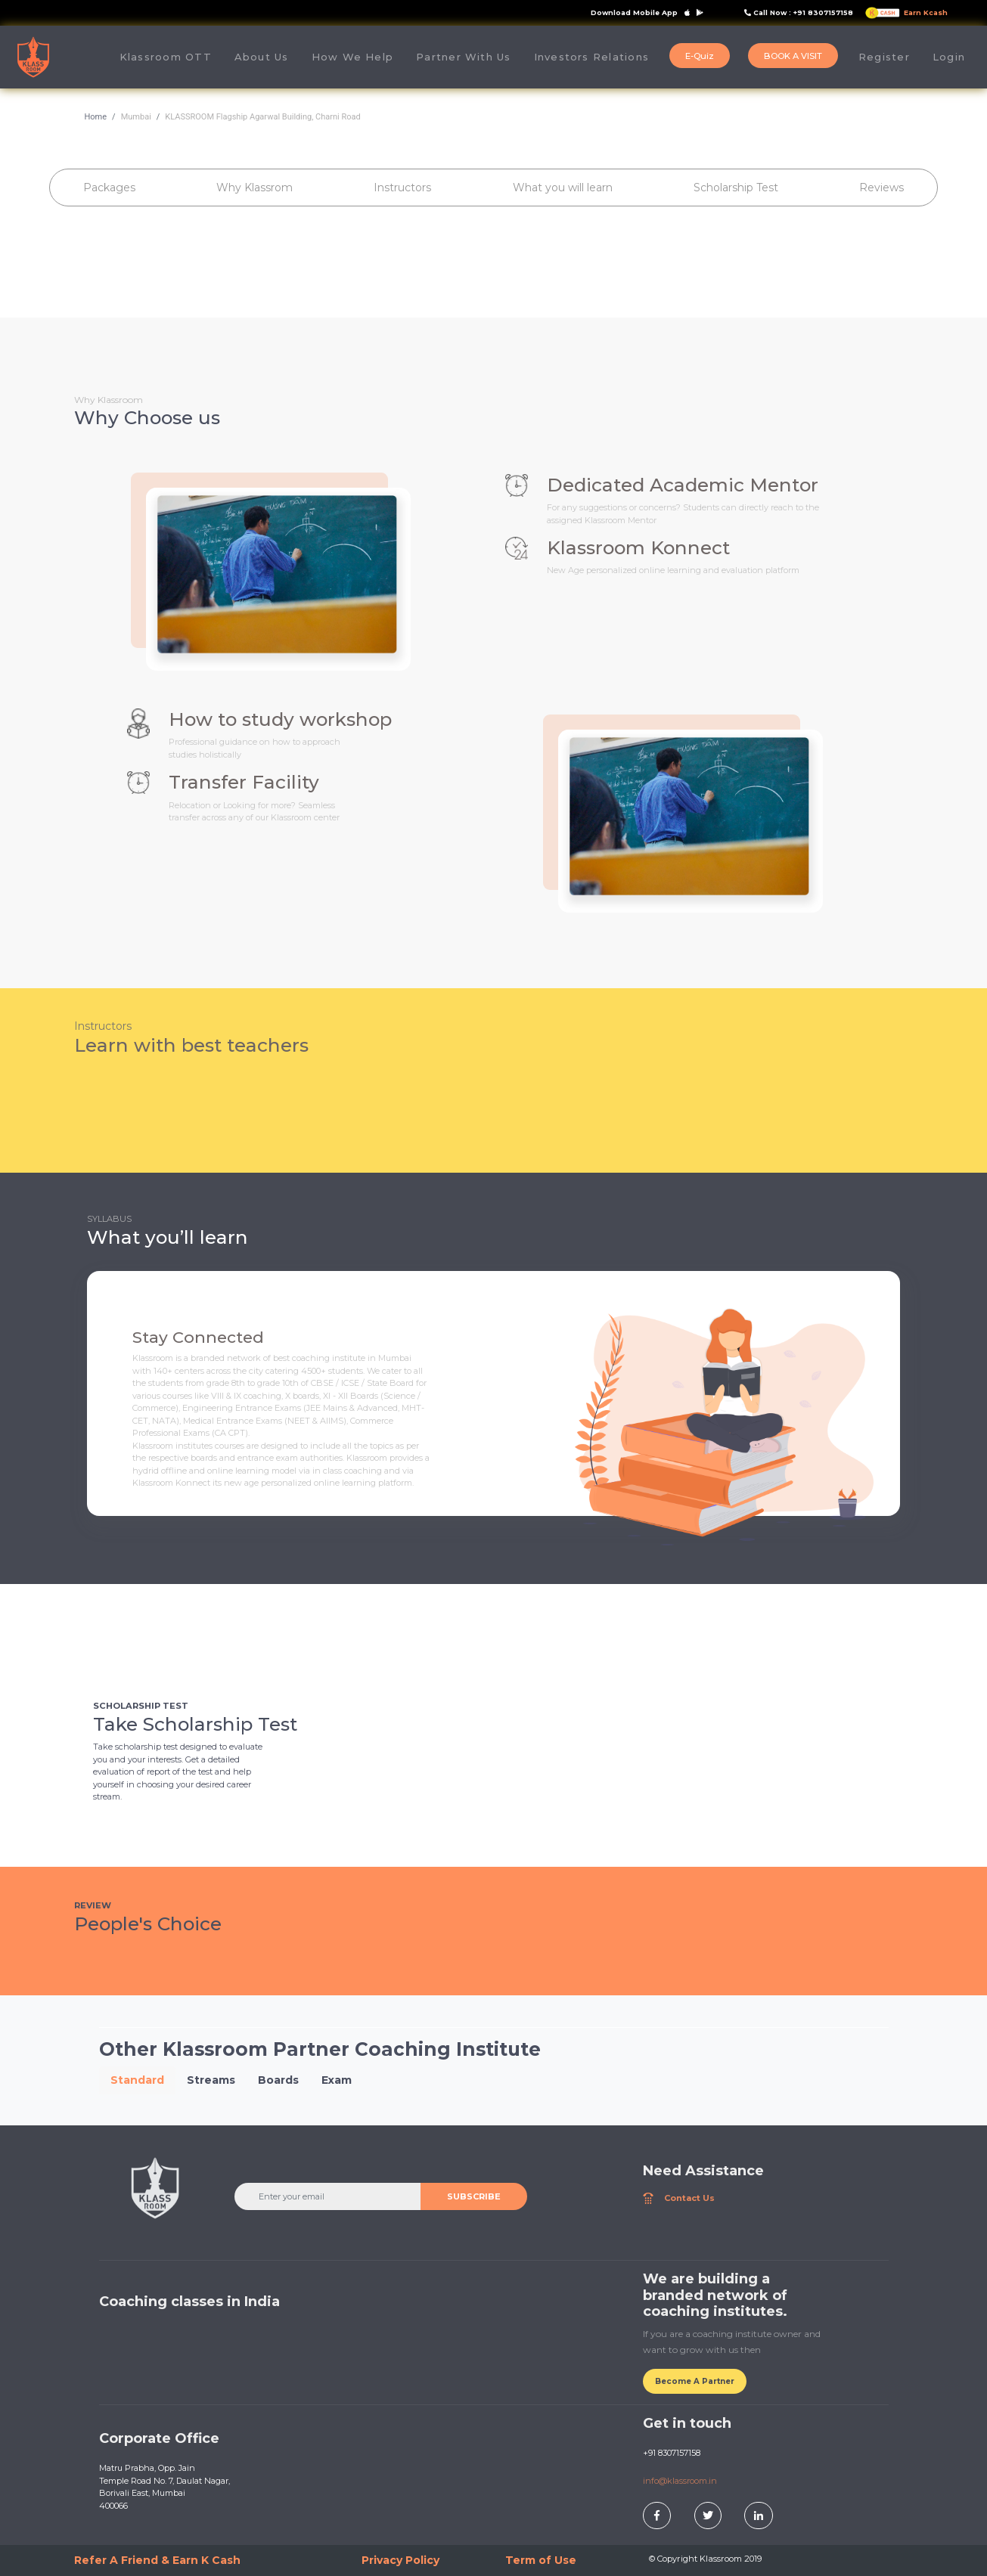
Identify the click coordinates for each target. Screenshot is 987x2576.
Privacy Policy (400, 2560)
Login (949, 57)
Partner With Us (463, 57)
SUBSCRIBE (473, 2196)
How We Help (353, 57)
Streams (211, 2080)
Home (96, 117)
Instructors (402, 187)
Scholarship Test (736, 187)
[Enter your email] (328, 2196)
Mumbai (136, 117)
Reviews (881, 187)
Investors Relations (591, 57)
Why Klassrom (254, 187)
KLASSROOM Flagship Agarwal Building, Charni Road (262, 117)
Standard (137, 2080)
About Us (267, 56)
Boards (278, 2080)
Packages (109, 187)
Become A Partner (694, 2381)
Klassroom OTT (165, 57)
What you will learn (563, 187)
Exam (336, 2080)
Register (884, 57)
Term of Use (540, 2560)
